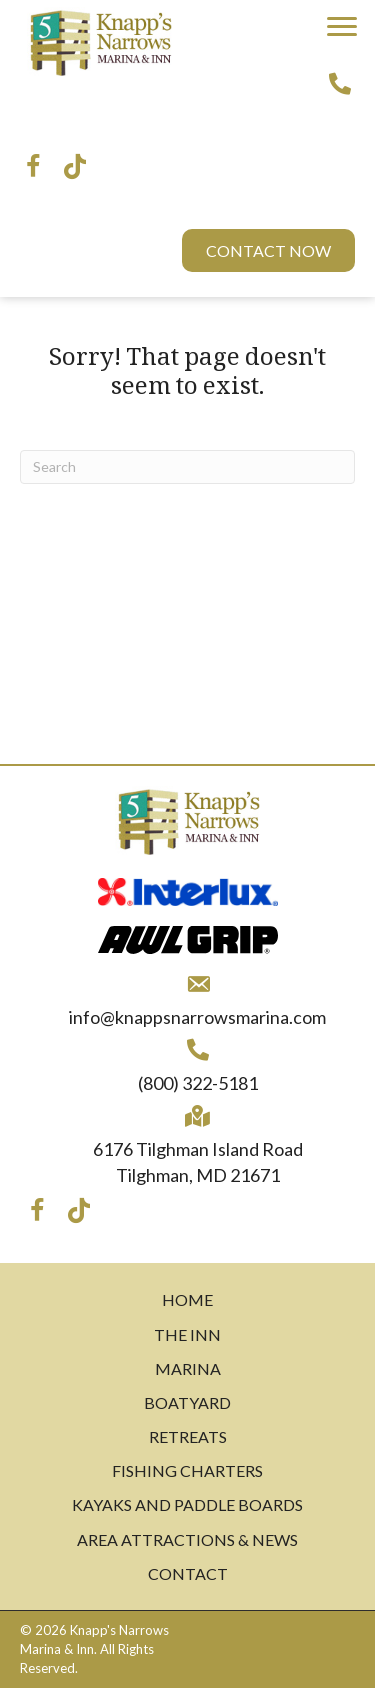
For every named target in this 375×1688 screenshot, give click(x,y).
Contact (188, 1573)
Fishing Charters (187, 1470)
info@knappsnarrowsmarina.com (197, 1017)
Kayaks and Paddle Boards (187, 1504)
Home (187, 1299)
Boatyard (187, 1402)
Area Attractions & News (187, 1539)
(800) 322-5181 (198, 1083)
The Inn (187, 1334)
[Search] (187, 467)
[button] (342, 27)
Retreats (188, 1436)
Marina (188, 1368)
